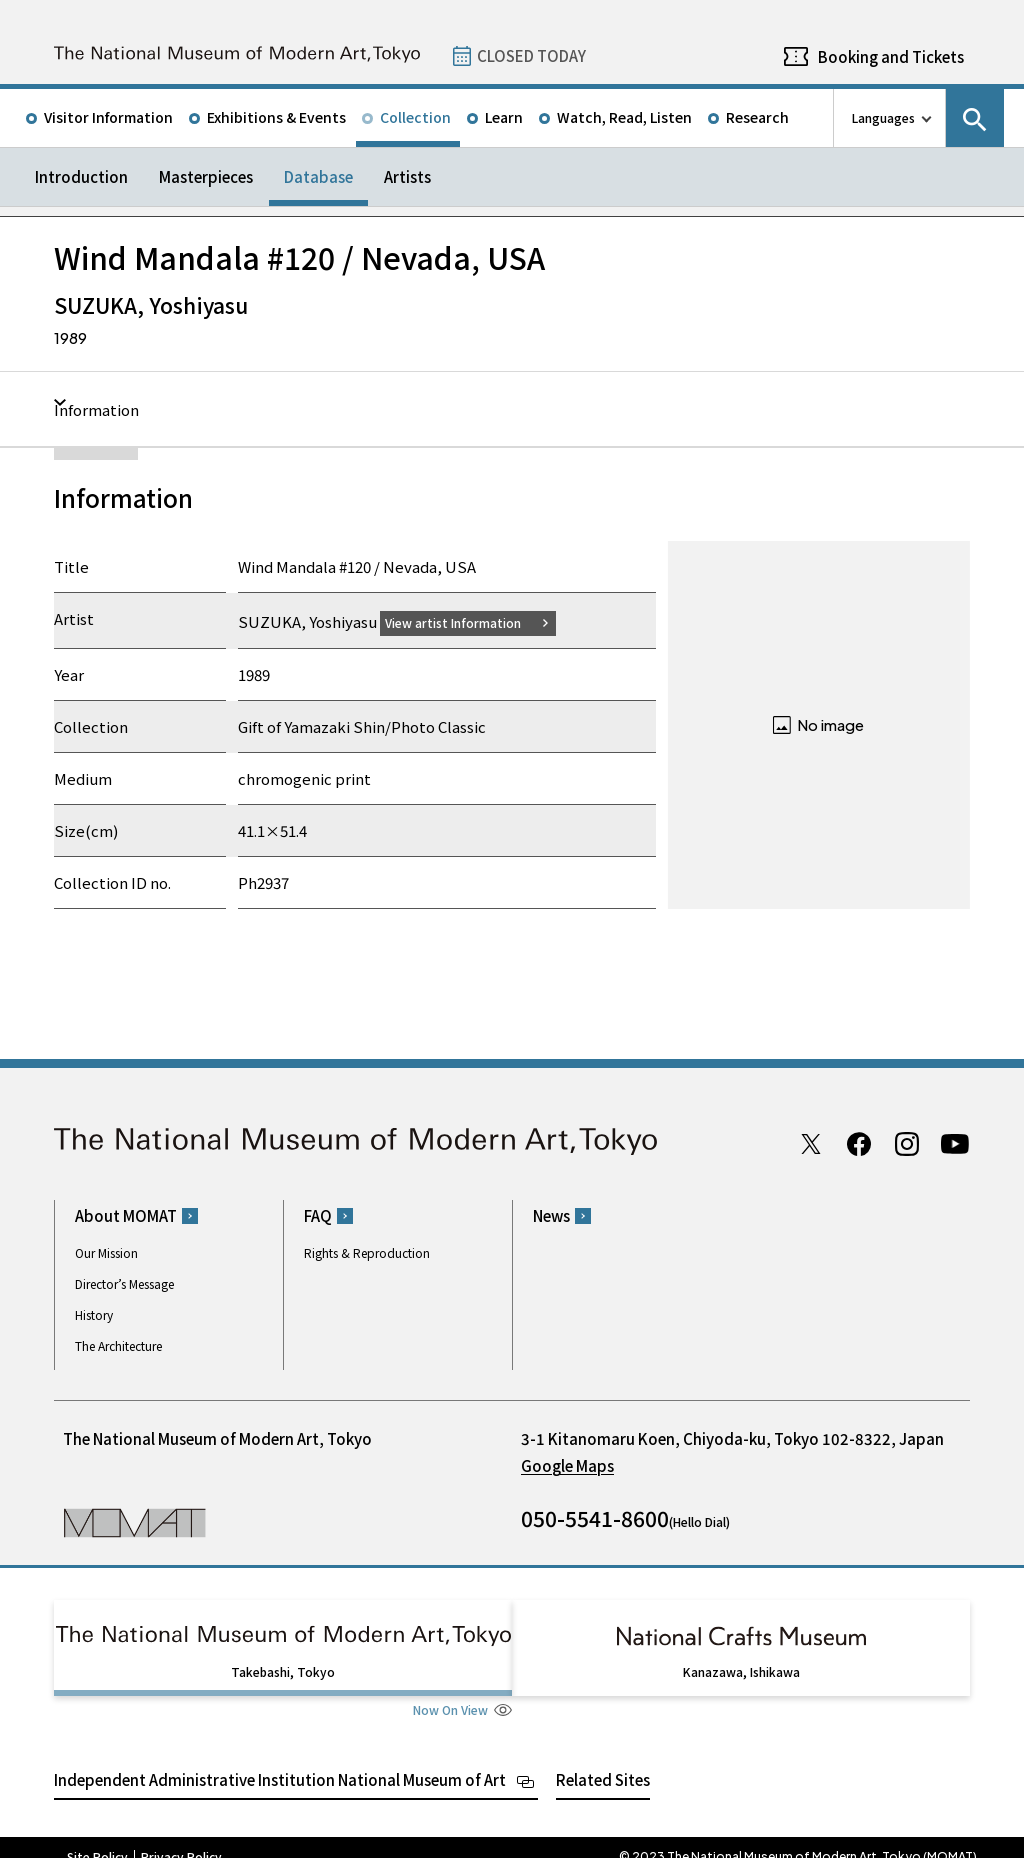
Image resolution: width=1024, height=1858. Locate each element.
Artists (407, 176)
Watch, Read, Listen (624, 117)
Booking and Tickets (891, 56)
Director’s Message (124, 1283)
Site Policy (97, 1838)
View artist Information (465, 621)
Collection (415, 117)
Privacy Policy (181, 1838)
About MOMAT (126, 1215)
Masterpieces (206, 176)
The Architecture (118, 1345)
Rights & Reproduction (367, 1252)
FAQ (318, 1215)
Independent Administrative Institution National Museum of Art (280, 1760)
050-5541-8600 (595, 1518)
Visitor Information (108, 117)
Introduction (81, 176)
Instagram (907, 1143)
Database (318, 176)
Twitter (811, 1143)
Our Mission (106, 1252)
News (551, 1215)
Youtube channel (955, 1143)
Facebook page (859, 1143)
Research (757, 117)
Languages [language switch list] (883, 117)
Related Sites (603, 1760)
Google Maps (567, 1465)
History (94, 1314)
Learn (504, 117)
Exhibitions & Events (276, 117)
